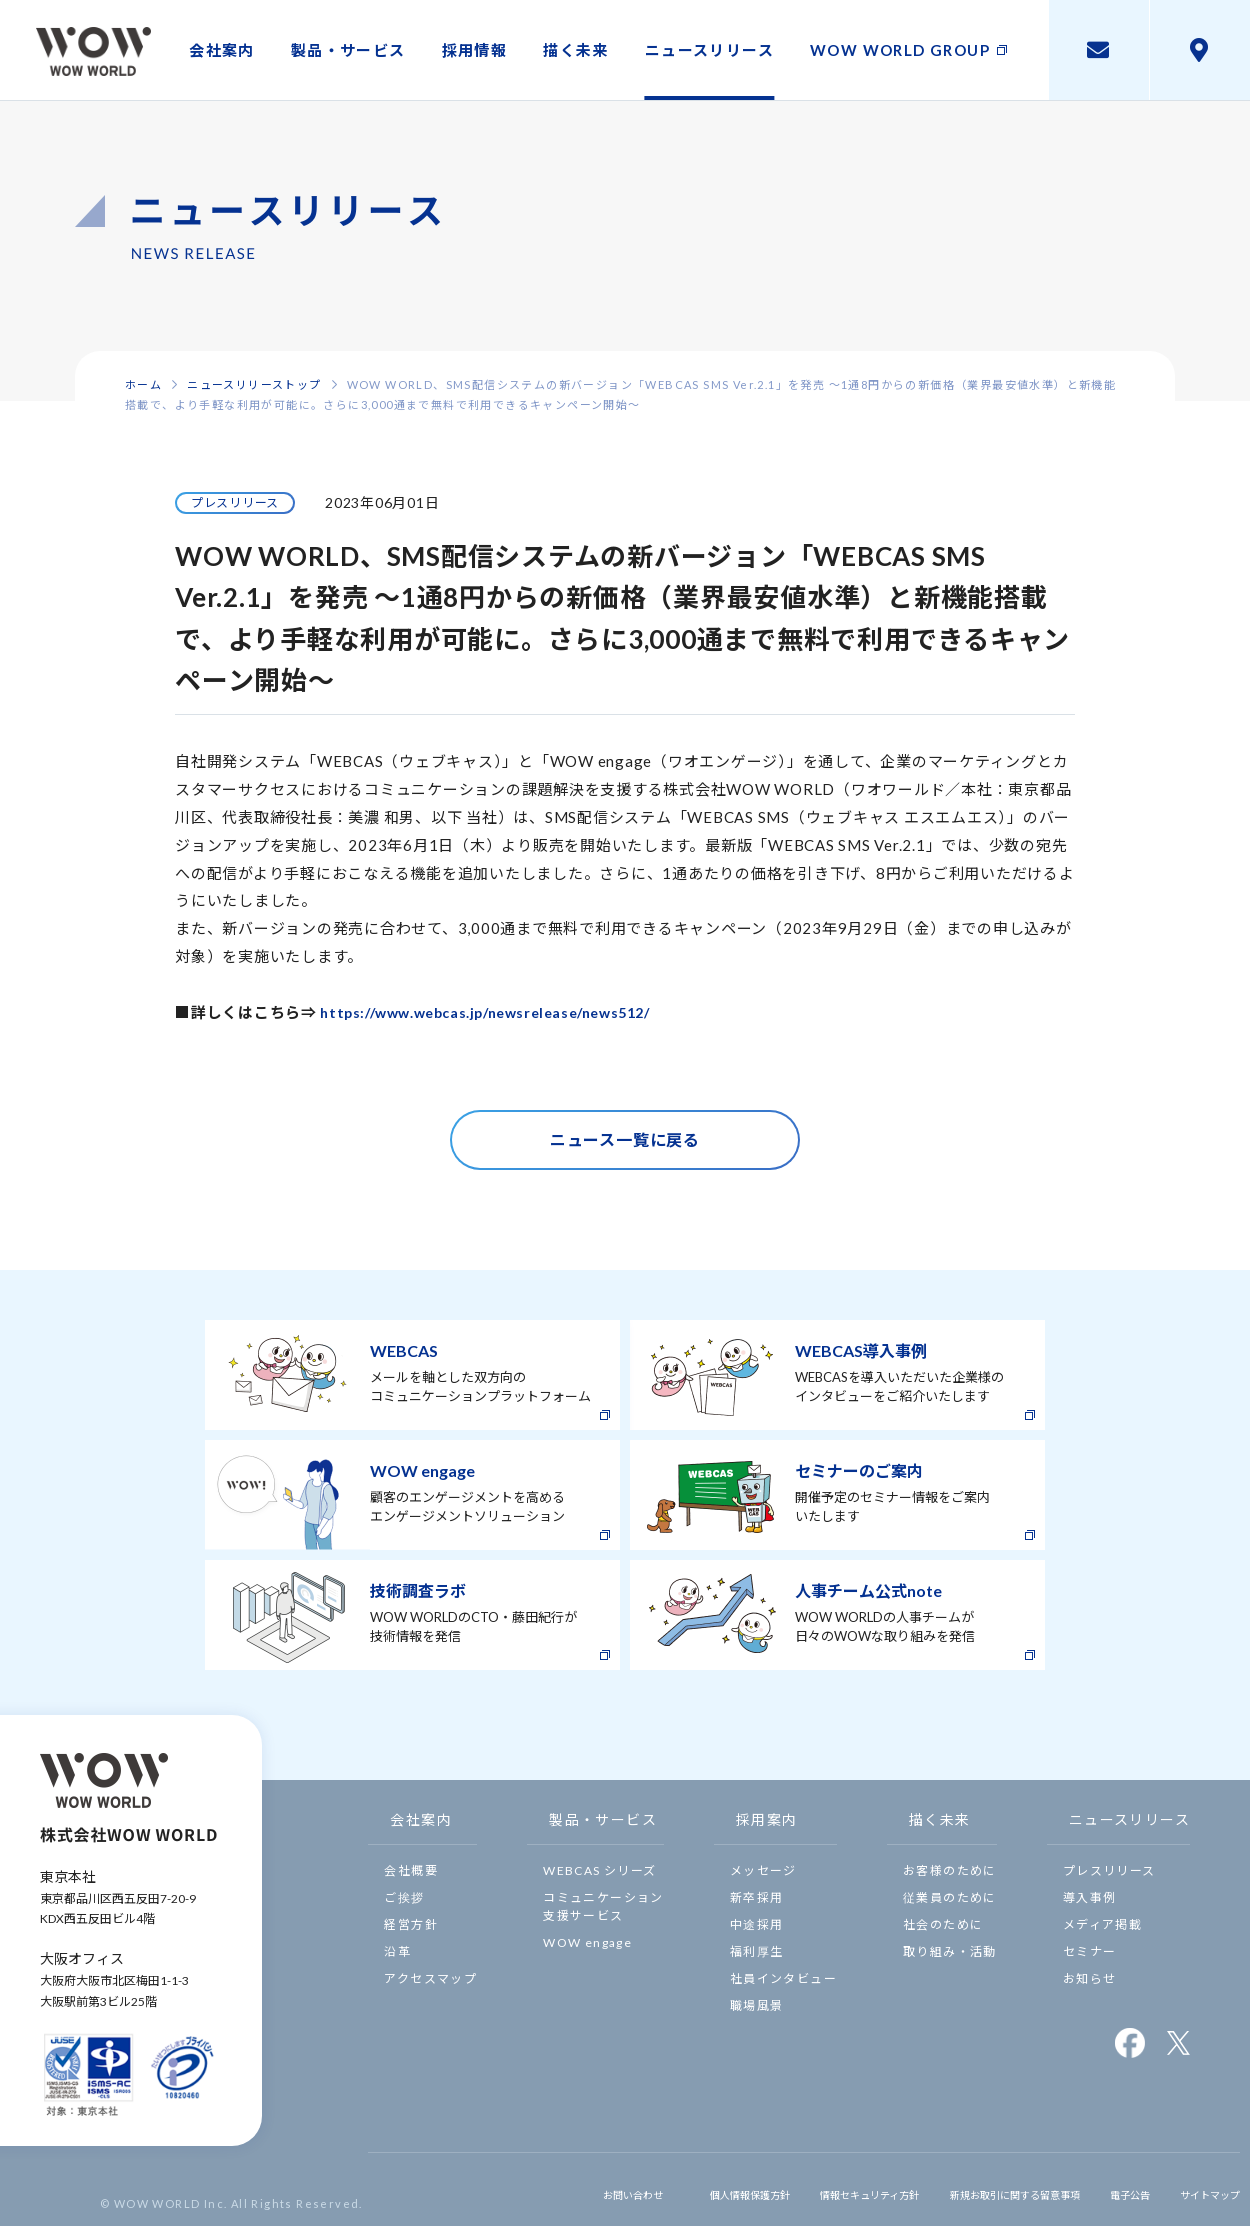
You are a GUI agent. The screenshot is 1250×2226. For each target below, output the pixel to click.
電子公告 (1110, 2189)
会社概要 (411, 1870)
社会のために (943, 1924)
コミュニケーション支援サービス (603, 1906)
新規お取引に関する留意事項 (972, 2189)
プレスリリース (1109, 1870)
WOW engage (587, 1942)
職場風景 (757, 2005)
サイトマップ (1200, 2189)
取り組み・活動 (950, 1951)
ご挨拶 (404, 1897)
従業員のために (950, 1897)
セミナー (1090, 1951)
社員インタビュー (783, 1978)
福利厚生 (757, 1951)
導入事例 (1090, 1897)
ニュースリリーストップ (254, 384)
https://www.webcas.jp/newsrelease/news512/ (499, 1012)
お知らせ (1090, 1978)
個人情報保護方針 (652, 2189)
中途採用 (757, 1924)
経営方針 (411, 1924)
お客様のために (950, 1870)
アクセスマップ (430, 1978)
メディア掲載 (1102, 1924)
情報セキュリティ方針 (795, 2189)
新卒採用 (757, 1897)
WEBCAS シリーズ (599, 1870)
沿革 (397, 1951)
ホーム (143, 384)
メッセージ (763, 1870)
